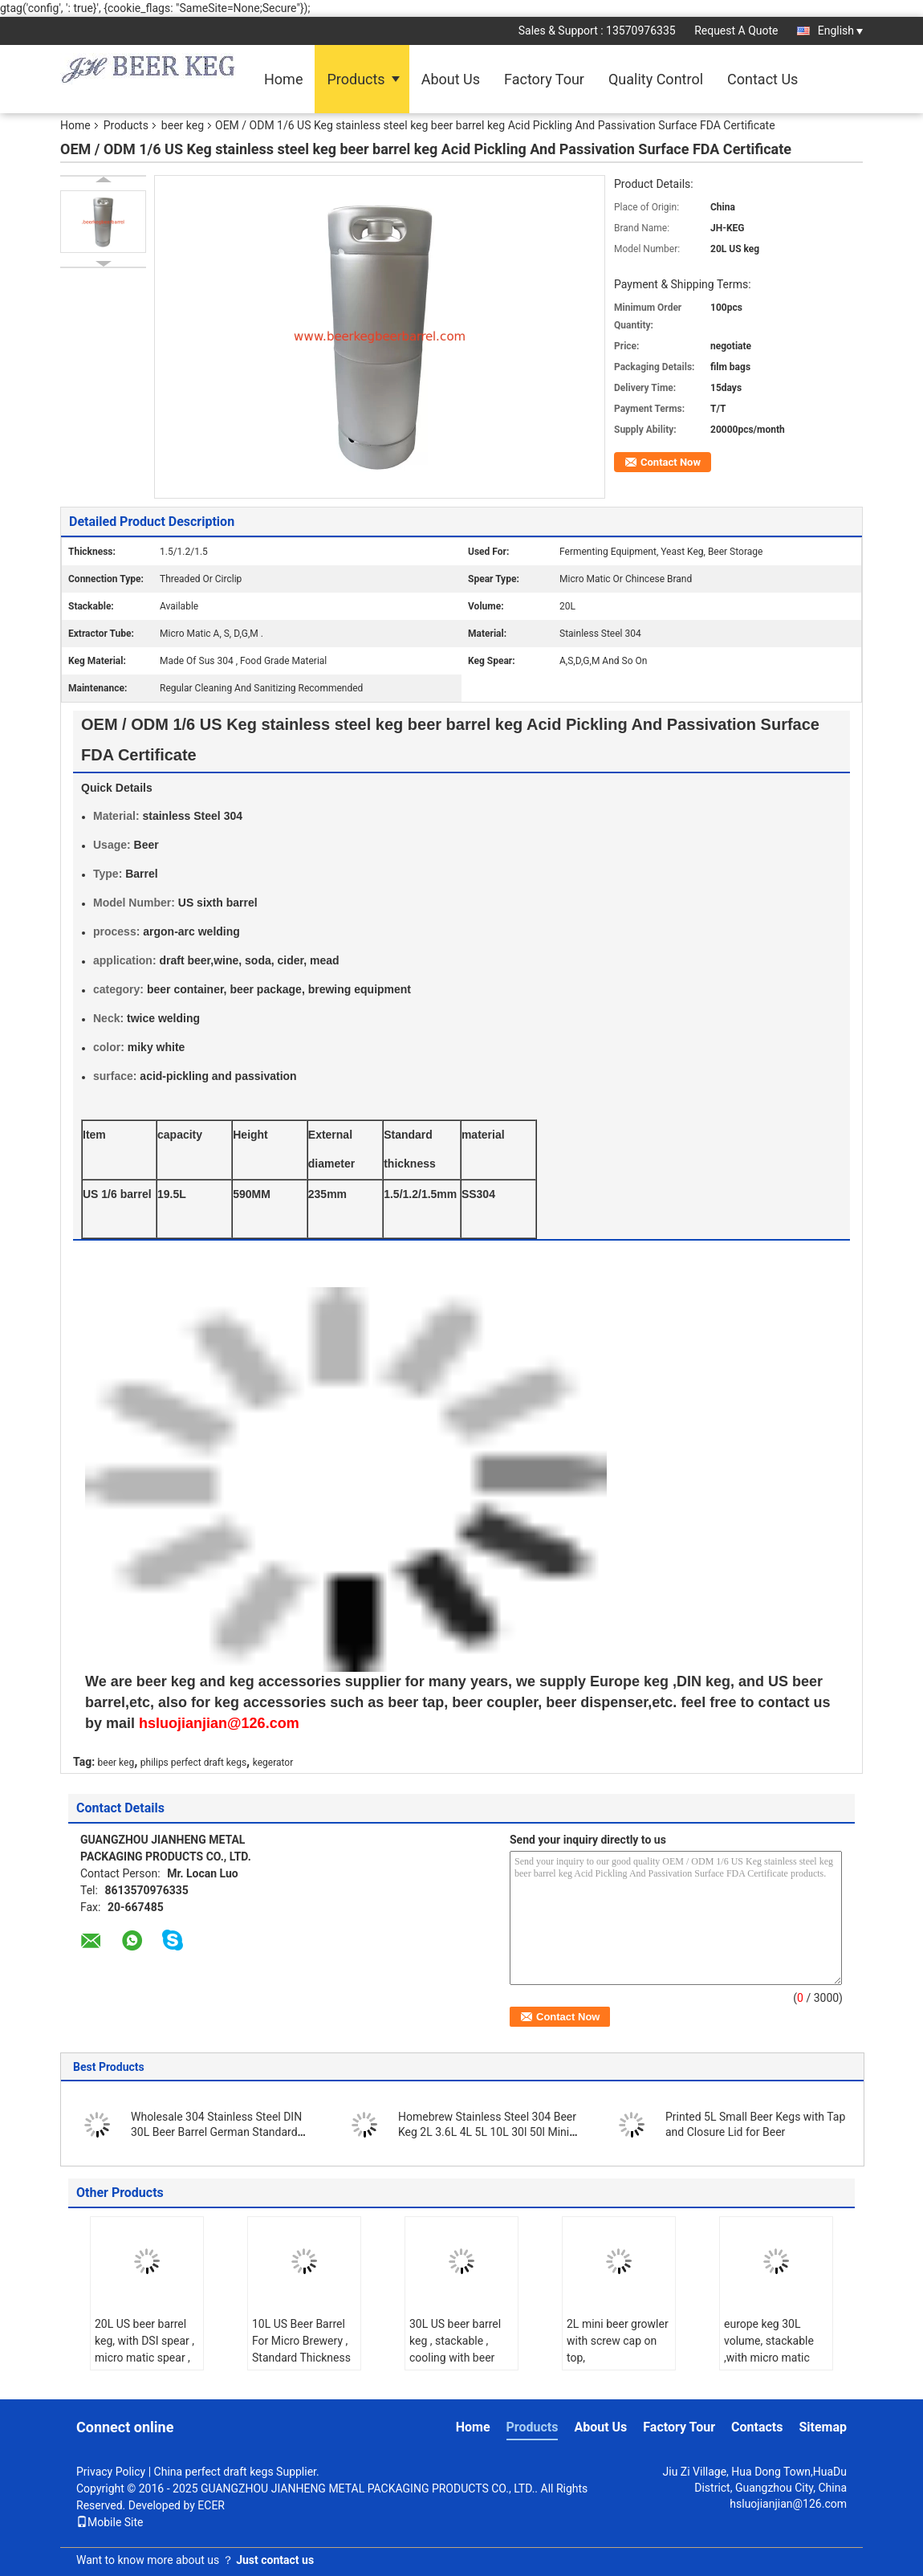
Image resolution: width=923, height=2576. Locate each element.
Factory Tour (544, 79)
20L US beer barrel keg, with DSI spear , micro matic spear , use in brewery (144, 2349)
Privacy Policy (110, 2471)
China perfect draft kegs (214, 2471)
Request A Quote (736, 30)
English (840, 30)
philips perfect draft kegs (193, 1762)
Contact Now (670, 462)
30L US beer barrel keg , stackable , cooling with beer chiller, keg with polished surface (455, 2357)
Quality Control (655, 79)
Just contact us (275, 2560)
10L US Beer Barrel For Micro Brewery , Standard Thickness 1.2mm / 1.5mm (301, 2349)
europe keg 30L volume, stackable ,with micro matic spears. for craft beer (769, 2357)
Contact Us (762, 79)
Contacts (757, 2427)
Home (283, 79)
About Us (450, 79)
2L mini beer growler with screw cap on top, (618, 2340)
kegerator (273, 1762)
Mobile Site (110, 2522)
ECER (211, 2505)
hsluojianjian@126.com (788, 2503)
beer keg (182, 125)
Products (355, 79)
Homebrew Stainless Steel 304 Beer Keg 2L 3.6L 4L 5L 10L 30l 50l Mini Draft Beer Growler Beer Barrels (487, 2132)
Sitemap (823, 2427)
